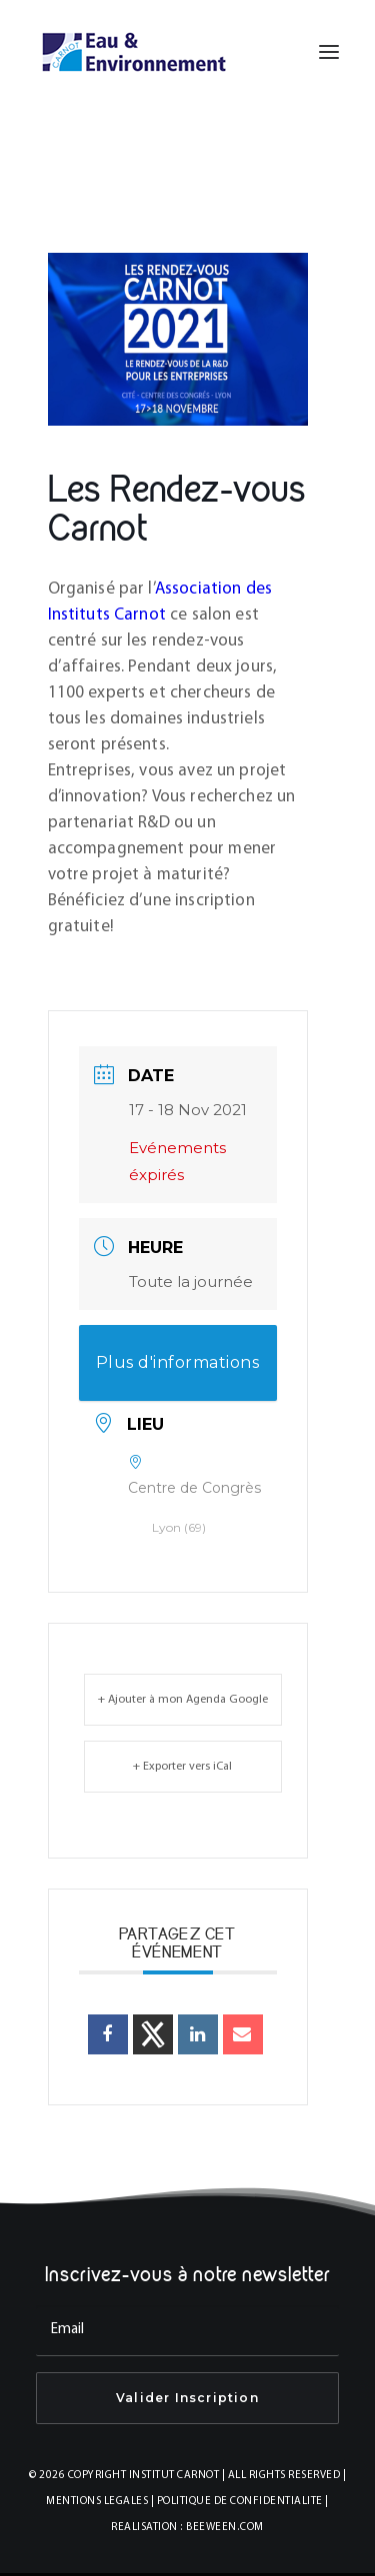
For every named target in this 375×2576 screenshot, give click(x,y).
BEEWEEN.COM (225, 2527)
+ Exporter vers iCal (182, 1767)
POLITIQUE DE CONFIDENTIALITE (240, 2501)
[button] (329, 52)
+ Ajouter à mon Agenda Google (183, 1700)
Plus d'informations (178, 1362)
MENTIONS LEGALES (97, 2501)
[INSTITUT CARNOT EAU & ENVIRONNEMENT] (134, 52)
